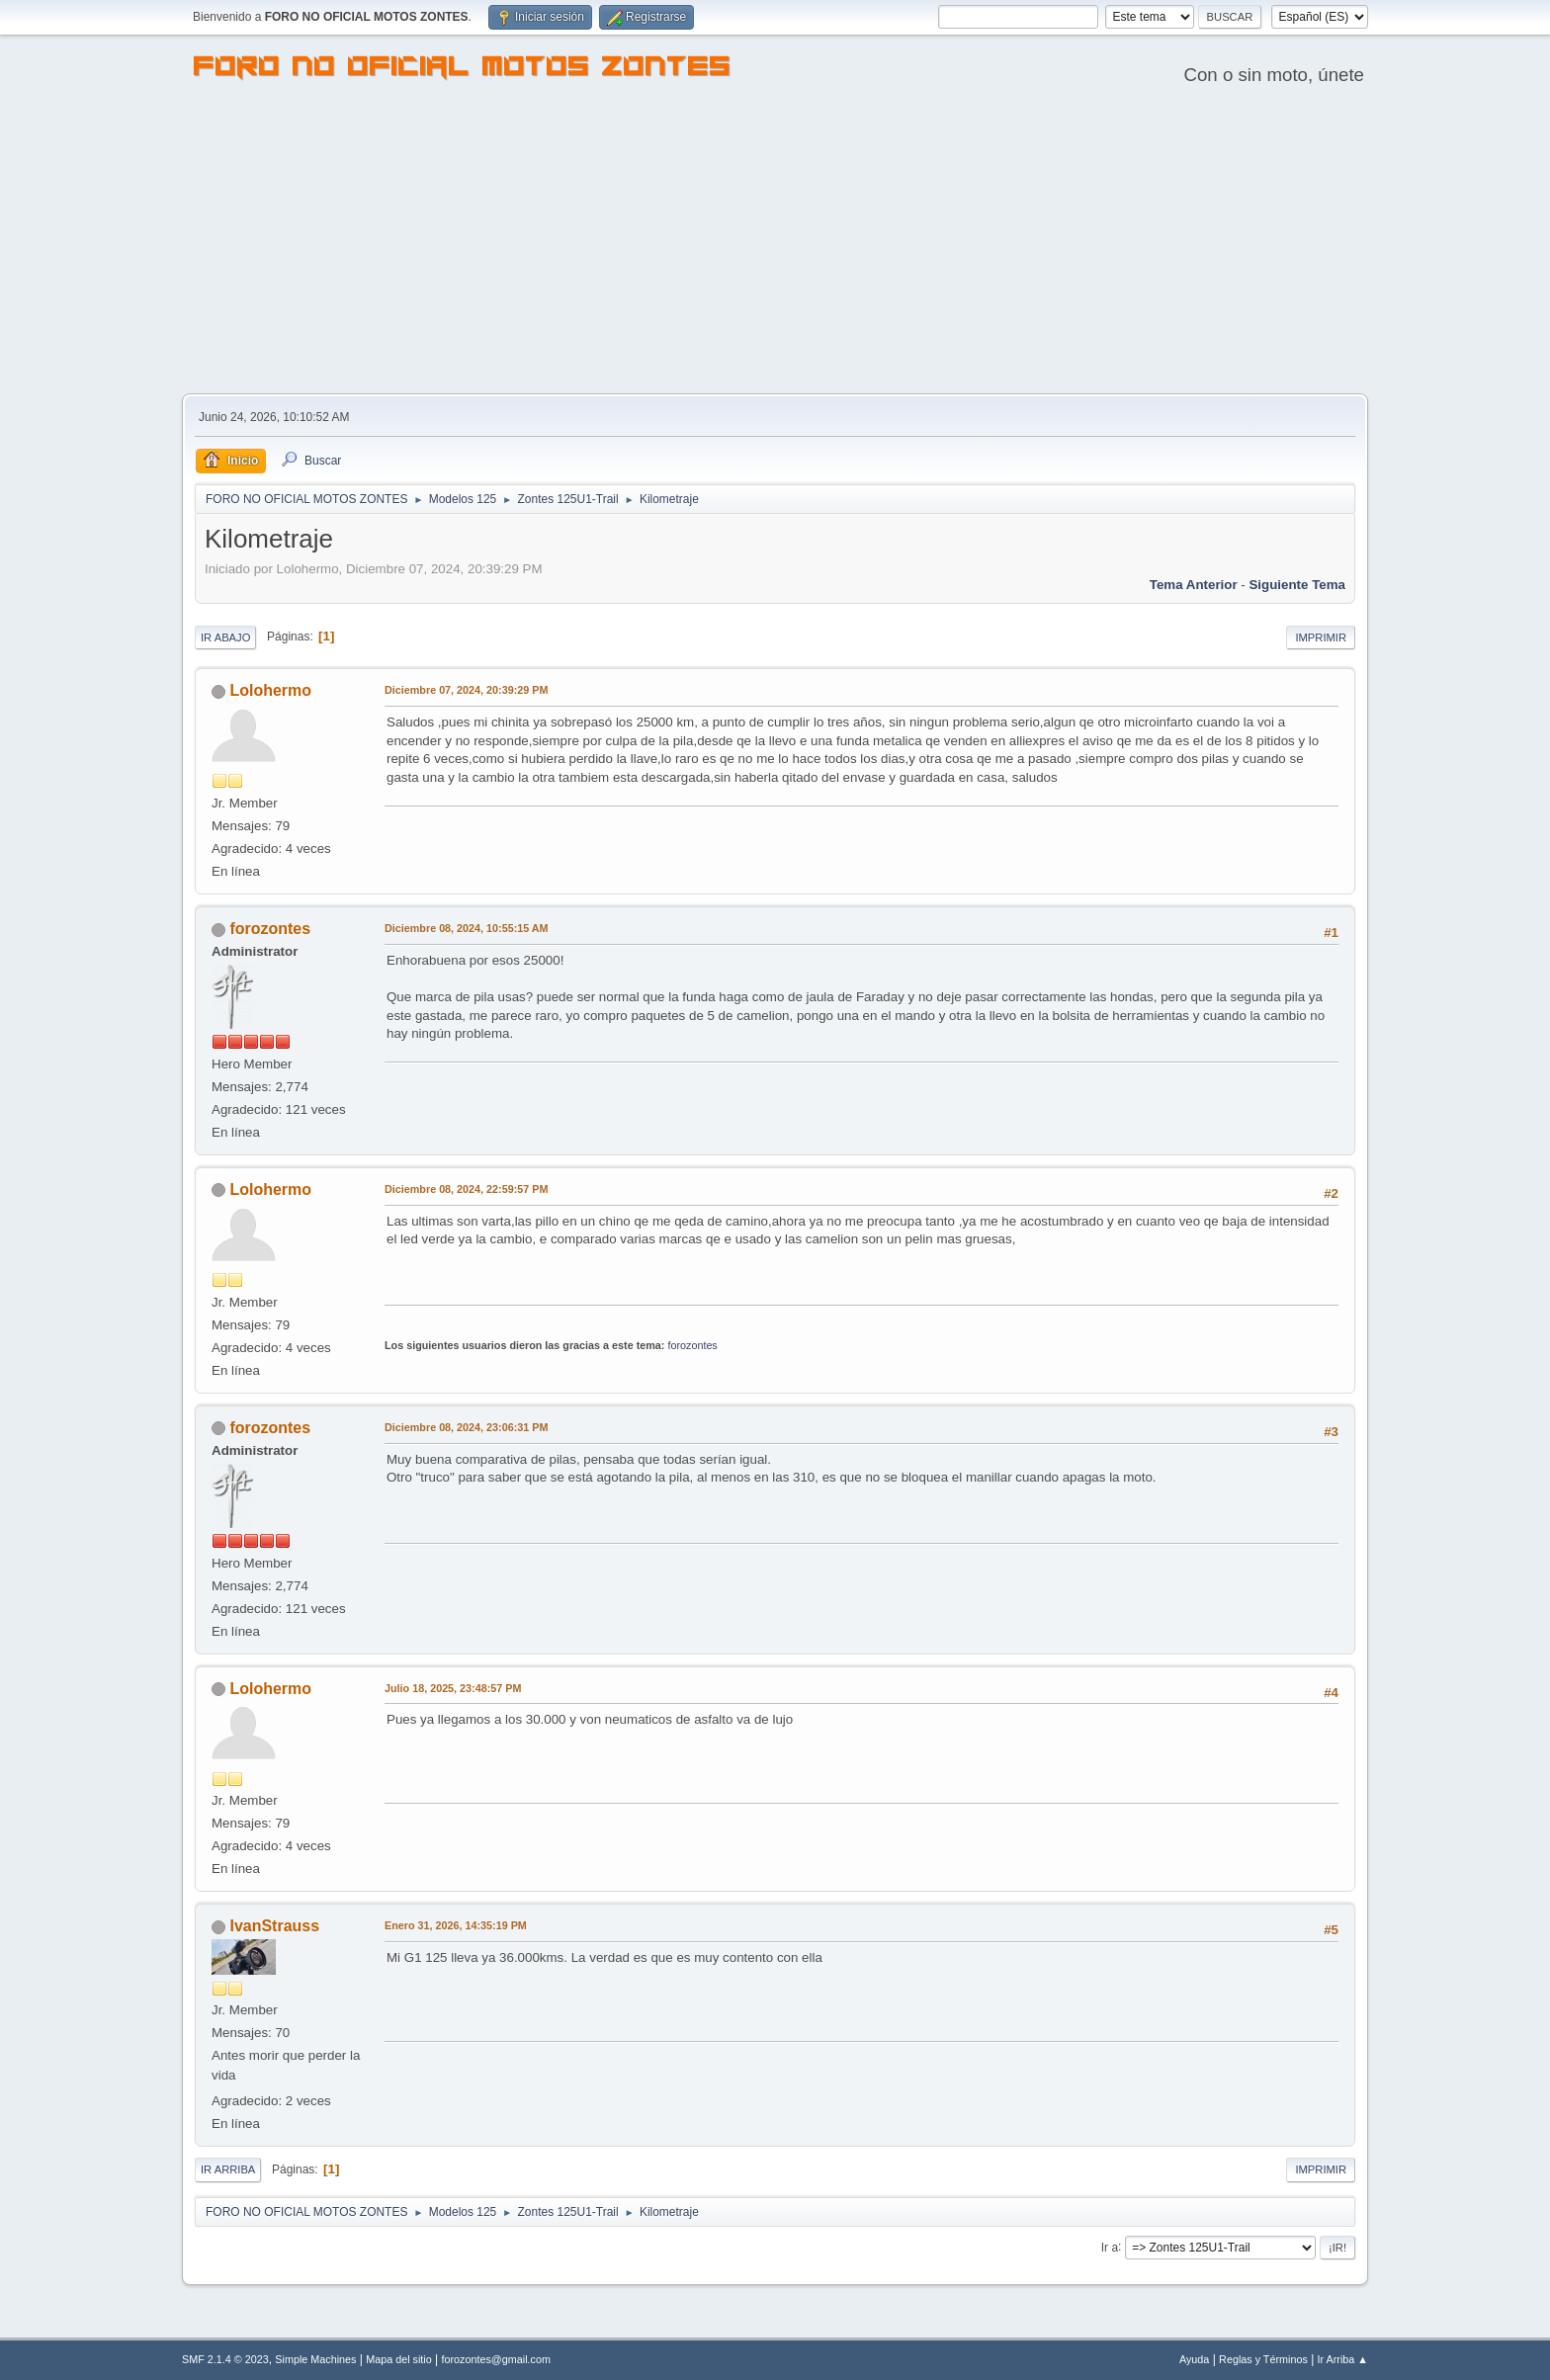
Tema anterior (1194, 584)
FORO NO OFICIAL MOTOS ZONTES (463, 69)
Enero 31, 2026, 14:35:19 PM (456, 1925)
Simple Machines (315, 2359)
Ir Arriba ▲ (1343, 2359)
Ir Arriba (228, 2169)
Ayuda (1194, 2359)
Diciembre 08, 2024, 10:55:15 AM (467, 928)
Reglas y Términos (1263, 2359)
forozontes (269, 928)
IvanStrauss (274, 1925)
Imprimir (1320, 637)
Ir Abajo (225, 637)
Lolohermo (270, 690)
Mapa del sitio (399, 2359)
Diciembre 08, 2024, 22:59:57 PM (466, 1189)
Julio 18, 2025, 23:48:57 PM (453, 1688)
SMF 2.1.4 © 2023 (225, 2359)
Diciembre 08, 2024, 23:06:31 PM (466, 1427)
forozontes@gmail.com (496, 2359)
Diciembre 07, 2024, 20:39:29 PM (466, 690)
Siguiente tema (1297, 584)
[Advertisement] (775, 245)
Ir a (1109, 2246)
